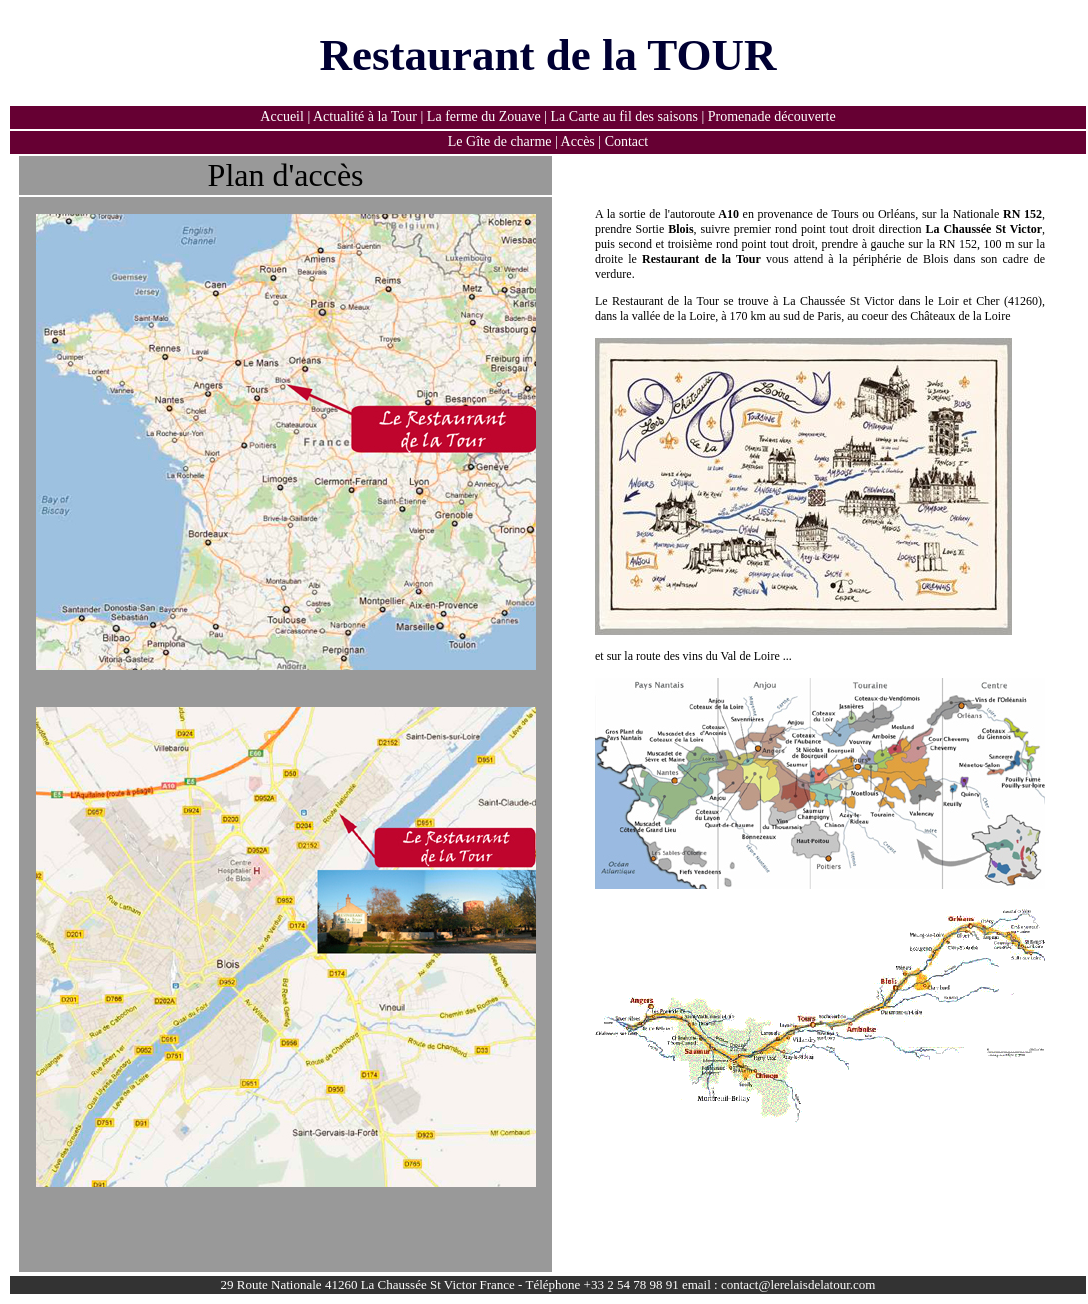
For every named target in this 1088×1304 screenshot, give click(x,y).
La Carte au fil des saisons (626, 116)
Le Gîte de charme (500, 141)
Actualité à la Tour (365, 116)
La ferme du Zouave (484, 116)
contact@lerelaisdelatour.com (798, 1284)
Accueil (282, 116)
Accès (576, 141)
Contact (627, 141)
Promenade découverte (772, 116)
